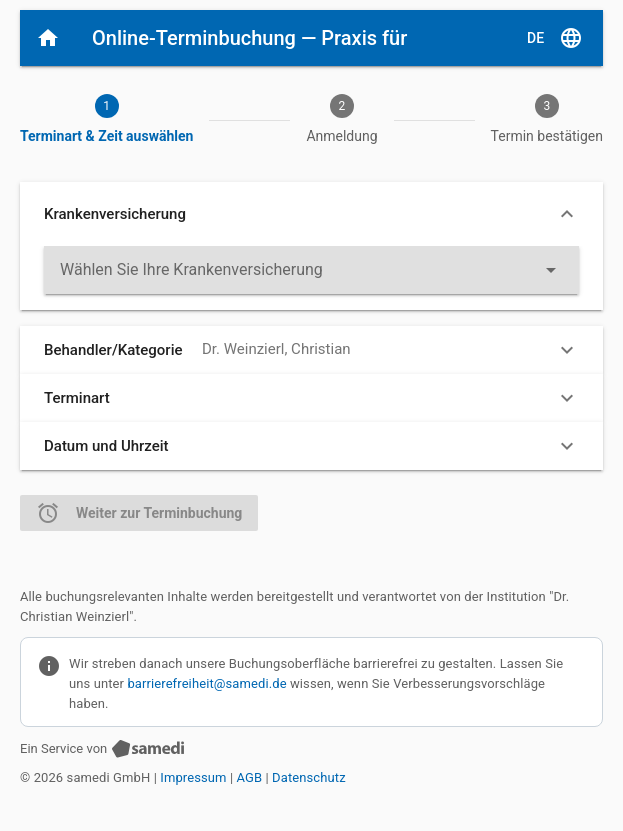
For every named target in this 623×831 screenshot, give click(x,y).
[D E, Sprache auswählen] (555, 38)
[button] (311, 214)
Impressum (193, 777)
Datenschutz (309, 777)
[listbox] (311, 270)
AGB (250, 777)
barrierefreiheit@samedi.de (206, 682)
